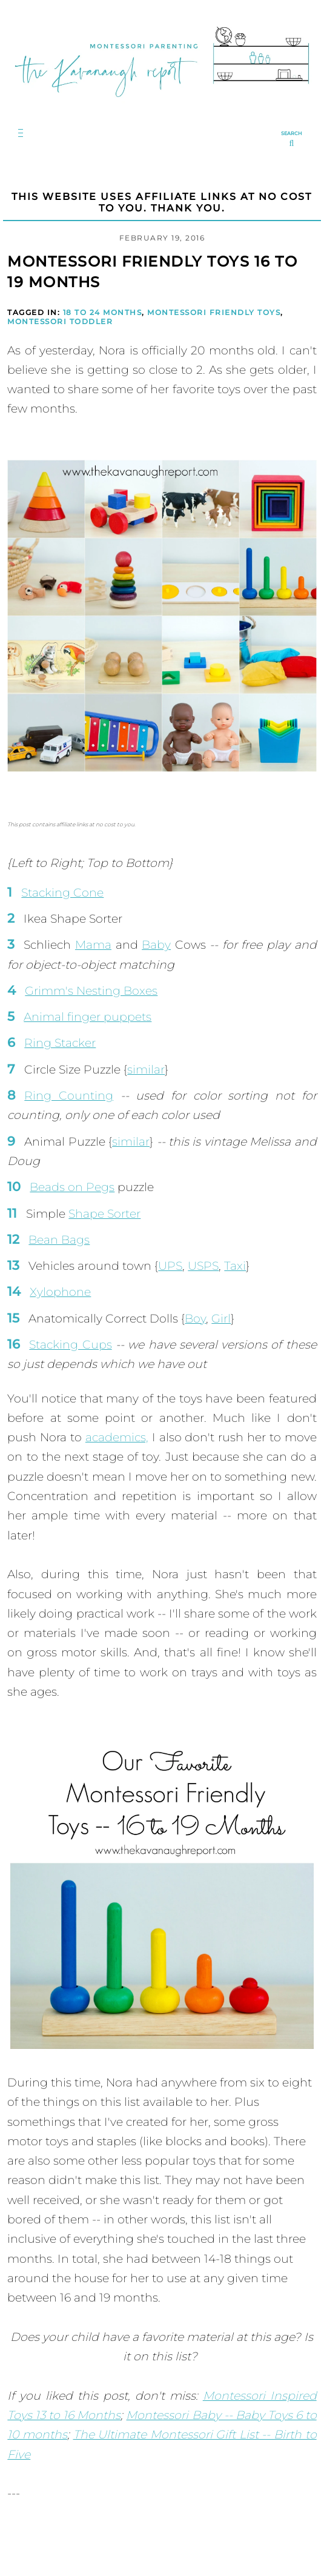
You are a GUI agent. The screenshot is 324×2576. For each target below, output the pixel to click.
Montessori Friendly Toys (213, 312)
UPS (170, 1266)
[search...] (291, 140)
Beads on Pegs (72, 1187)
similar (146, 1070)
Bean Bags (59, 1240)
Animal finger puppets (87, 1017)
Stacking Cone (62, 893)
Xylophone (60, 1292)
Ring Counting (68, 1096)
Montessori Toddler (60, 321)
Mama (93, 945)
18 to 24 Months (102, 312)
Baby (156, 945)
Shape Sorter (104, 1214)
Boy (195, 1319)
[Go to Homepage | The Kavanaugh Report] (162, 104)
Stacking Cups (70, 1345)
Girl (221, 1319)
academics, (116, 1437)
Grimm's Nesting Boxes (91, 991)
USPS (203, 1266)
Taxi (235, 1266)
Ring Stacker (60, 1043)
